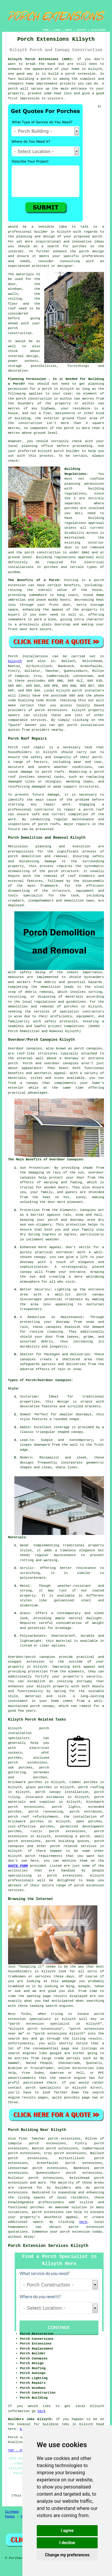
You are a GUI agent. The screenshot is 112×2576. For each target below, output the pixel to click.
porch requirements (43, 1856)
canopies (94, 1048)
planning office (37, 446)
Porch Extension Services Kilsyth (48, 2245)
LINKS (56, 30)
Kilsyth (15, 661)
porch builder (67, 451)
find (23, 2138)
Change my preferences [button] (67, 2554)
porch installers (88, 690)
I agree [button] (67, 2530)
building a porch (34, 79)
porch (13, 856)
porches (71, 1006)
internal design (23, 356)
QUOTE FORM (18, 1866)
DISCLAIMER (98, 30)
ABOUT (68, 30)
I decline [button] (67, 2542)
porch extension (80, 74)
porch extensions (51, 710)
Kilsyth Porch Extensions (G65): (41, 59)
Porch (13, 656)
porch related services (73, 1846)
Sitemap (12, 2512)
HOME (46, 30)
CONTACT (81, 30)
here (83, 2222)
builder (41, 232)
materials (25, 274)
